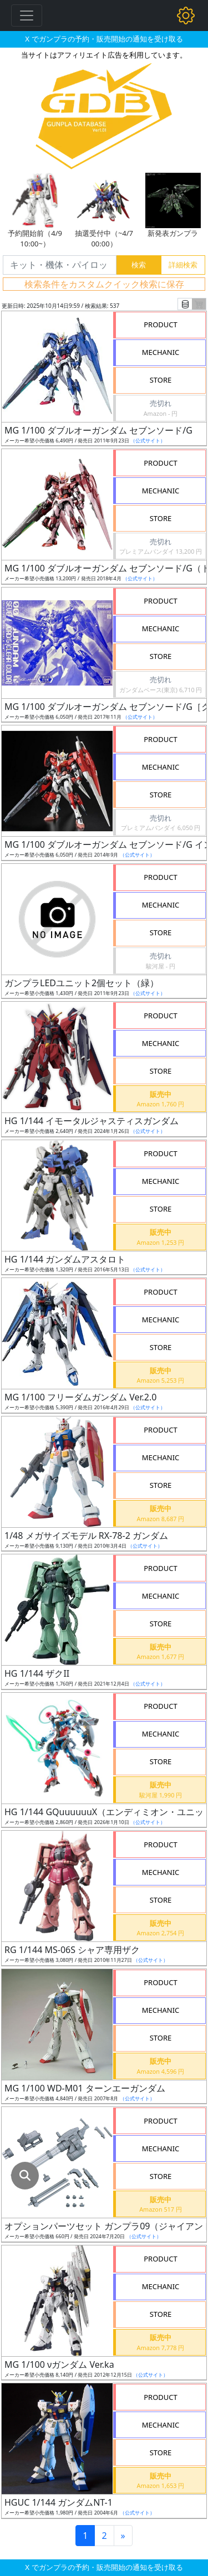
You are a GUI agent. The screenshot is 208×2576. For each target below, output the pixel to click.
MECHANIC (161, 352)
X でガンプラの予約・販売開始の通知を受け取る (103, 39)
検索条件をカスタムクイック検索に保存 (104, 284)
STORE (161, 380)
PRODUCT (160, 324)
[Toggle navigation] (26, 15)
